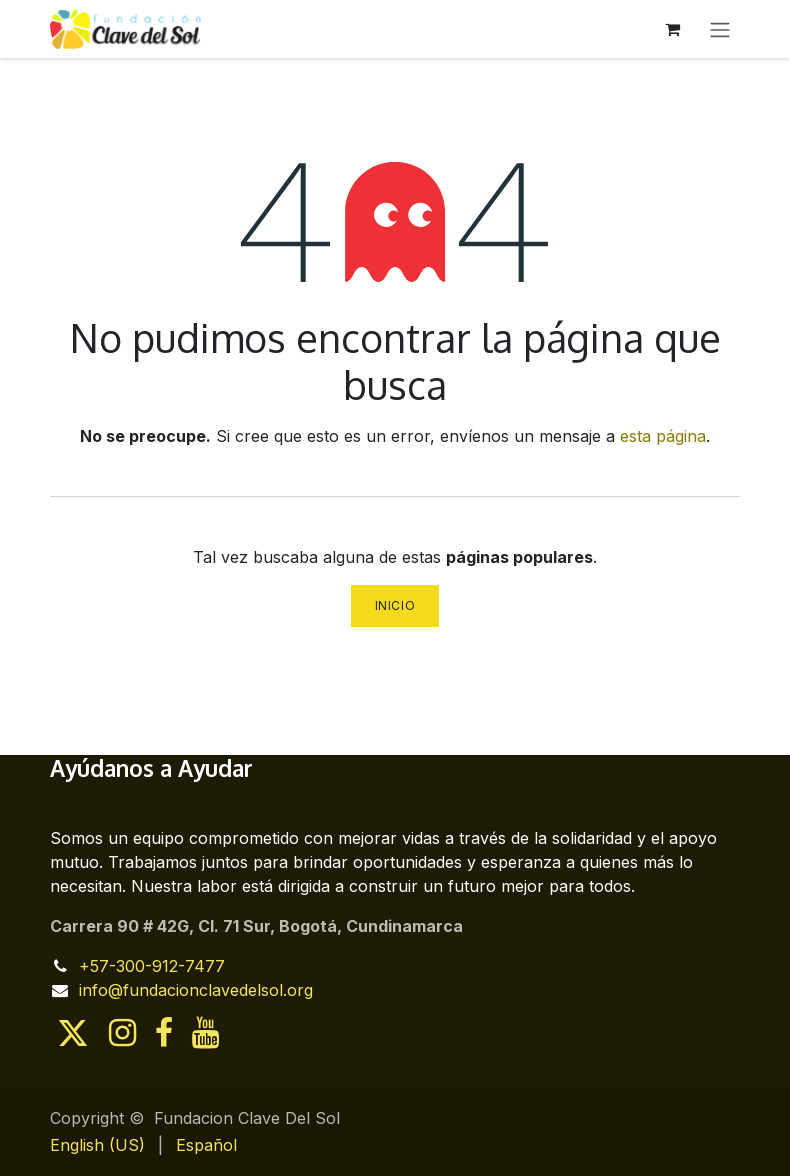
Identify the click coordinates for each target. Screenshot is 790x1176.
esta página (663, 436)
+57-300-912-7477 (152, 966)
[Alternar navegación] (720, 29)
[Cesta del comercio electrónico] (672, 29)
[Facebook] (164, 1033)
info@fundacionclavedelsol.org (196, 990)
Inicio (395, 605)
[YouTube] (205, 1033)
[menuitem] (97, 1145)
